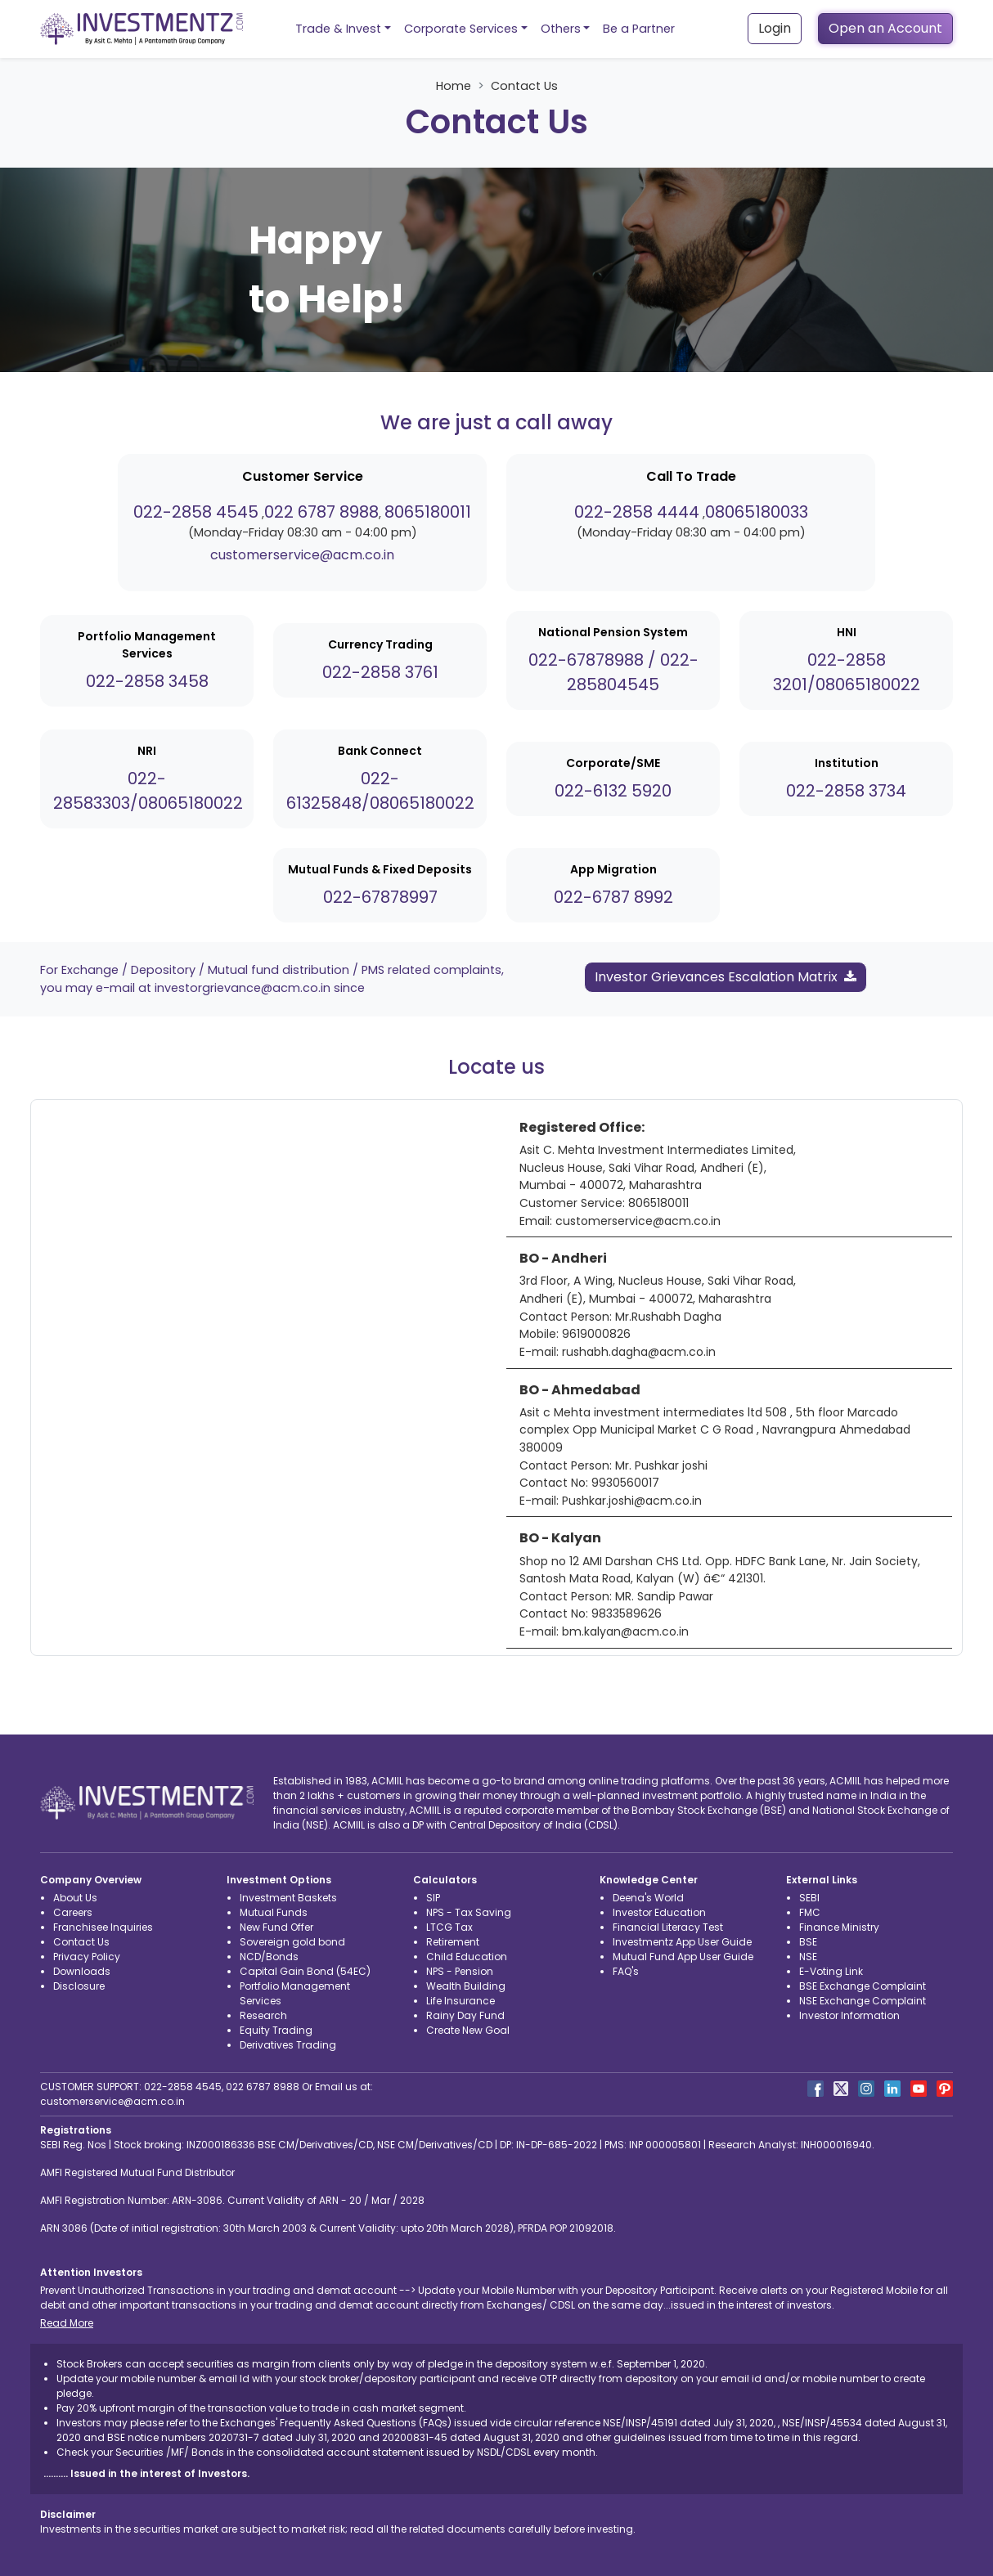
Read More (66, 2323)
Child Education (466, 1956)
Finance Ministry (839, 1927)
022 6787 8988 (321, 511)
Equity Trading (276, 2030)
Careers (72, 1912)
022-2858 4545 (195, 511)
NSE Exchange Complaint (862, 2001)
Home (453, 86)
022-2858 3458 (147, 681)
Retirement (452, 1942)
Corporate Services (461, 28)
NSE (808, 1956)
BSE (808, 1942)
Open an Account (885, 28)
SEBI (809, 1898)
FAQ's (626, 1971)
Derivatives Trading (288, 2045)
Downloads (81, 1971)
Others (561, 28)
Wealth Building (465, 1986)
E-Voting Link (831, 1971)
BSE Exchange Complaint (862, 1986)
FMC (809, 1912)
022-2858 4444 (636, 511)
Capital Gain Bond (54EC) (305, 1971)
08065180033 (756, 511)
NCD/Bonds (269, 1956)
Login (774, 28)
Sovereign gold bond (292, 1942)
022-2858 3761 (380, 672)
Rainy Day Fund (465, 2015)
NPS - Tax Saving (468, 1912)
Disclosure (79, 1986)
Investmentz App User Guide (682, 1942)
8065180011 (427, 511)
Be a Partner (639, 28)
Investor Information (849, 2015)
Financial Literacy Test (668, 1927)
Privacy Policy (86, 1956)
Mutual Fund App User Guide (683, 1956)
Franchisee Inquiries (103, 1927)
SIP (433, 1898)
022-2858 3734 (846, 790)
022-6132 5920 (613, 790)
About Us (75, 1898)
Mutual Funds (274, 1912)
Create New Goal (468, 2030)
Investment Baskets (288, 1898)
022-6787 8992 (613, 897)
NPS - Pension (459, 1971)
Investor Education (659, 1912)
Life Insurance (460, 2001)
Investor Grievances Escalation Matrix (725, 976)
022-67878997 (380, 897)
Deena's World (648, 1898)
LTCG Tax (449, 1927)
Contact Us (81, 1942)
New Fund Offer (276, 1927)
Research (263, 2015)
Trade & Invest (338, 28)
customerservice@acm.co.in (302, 554)
